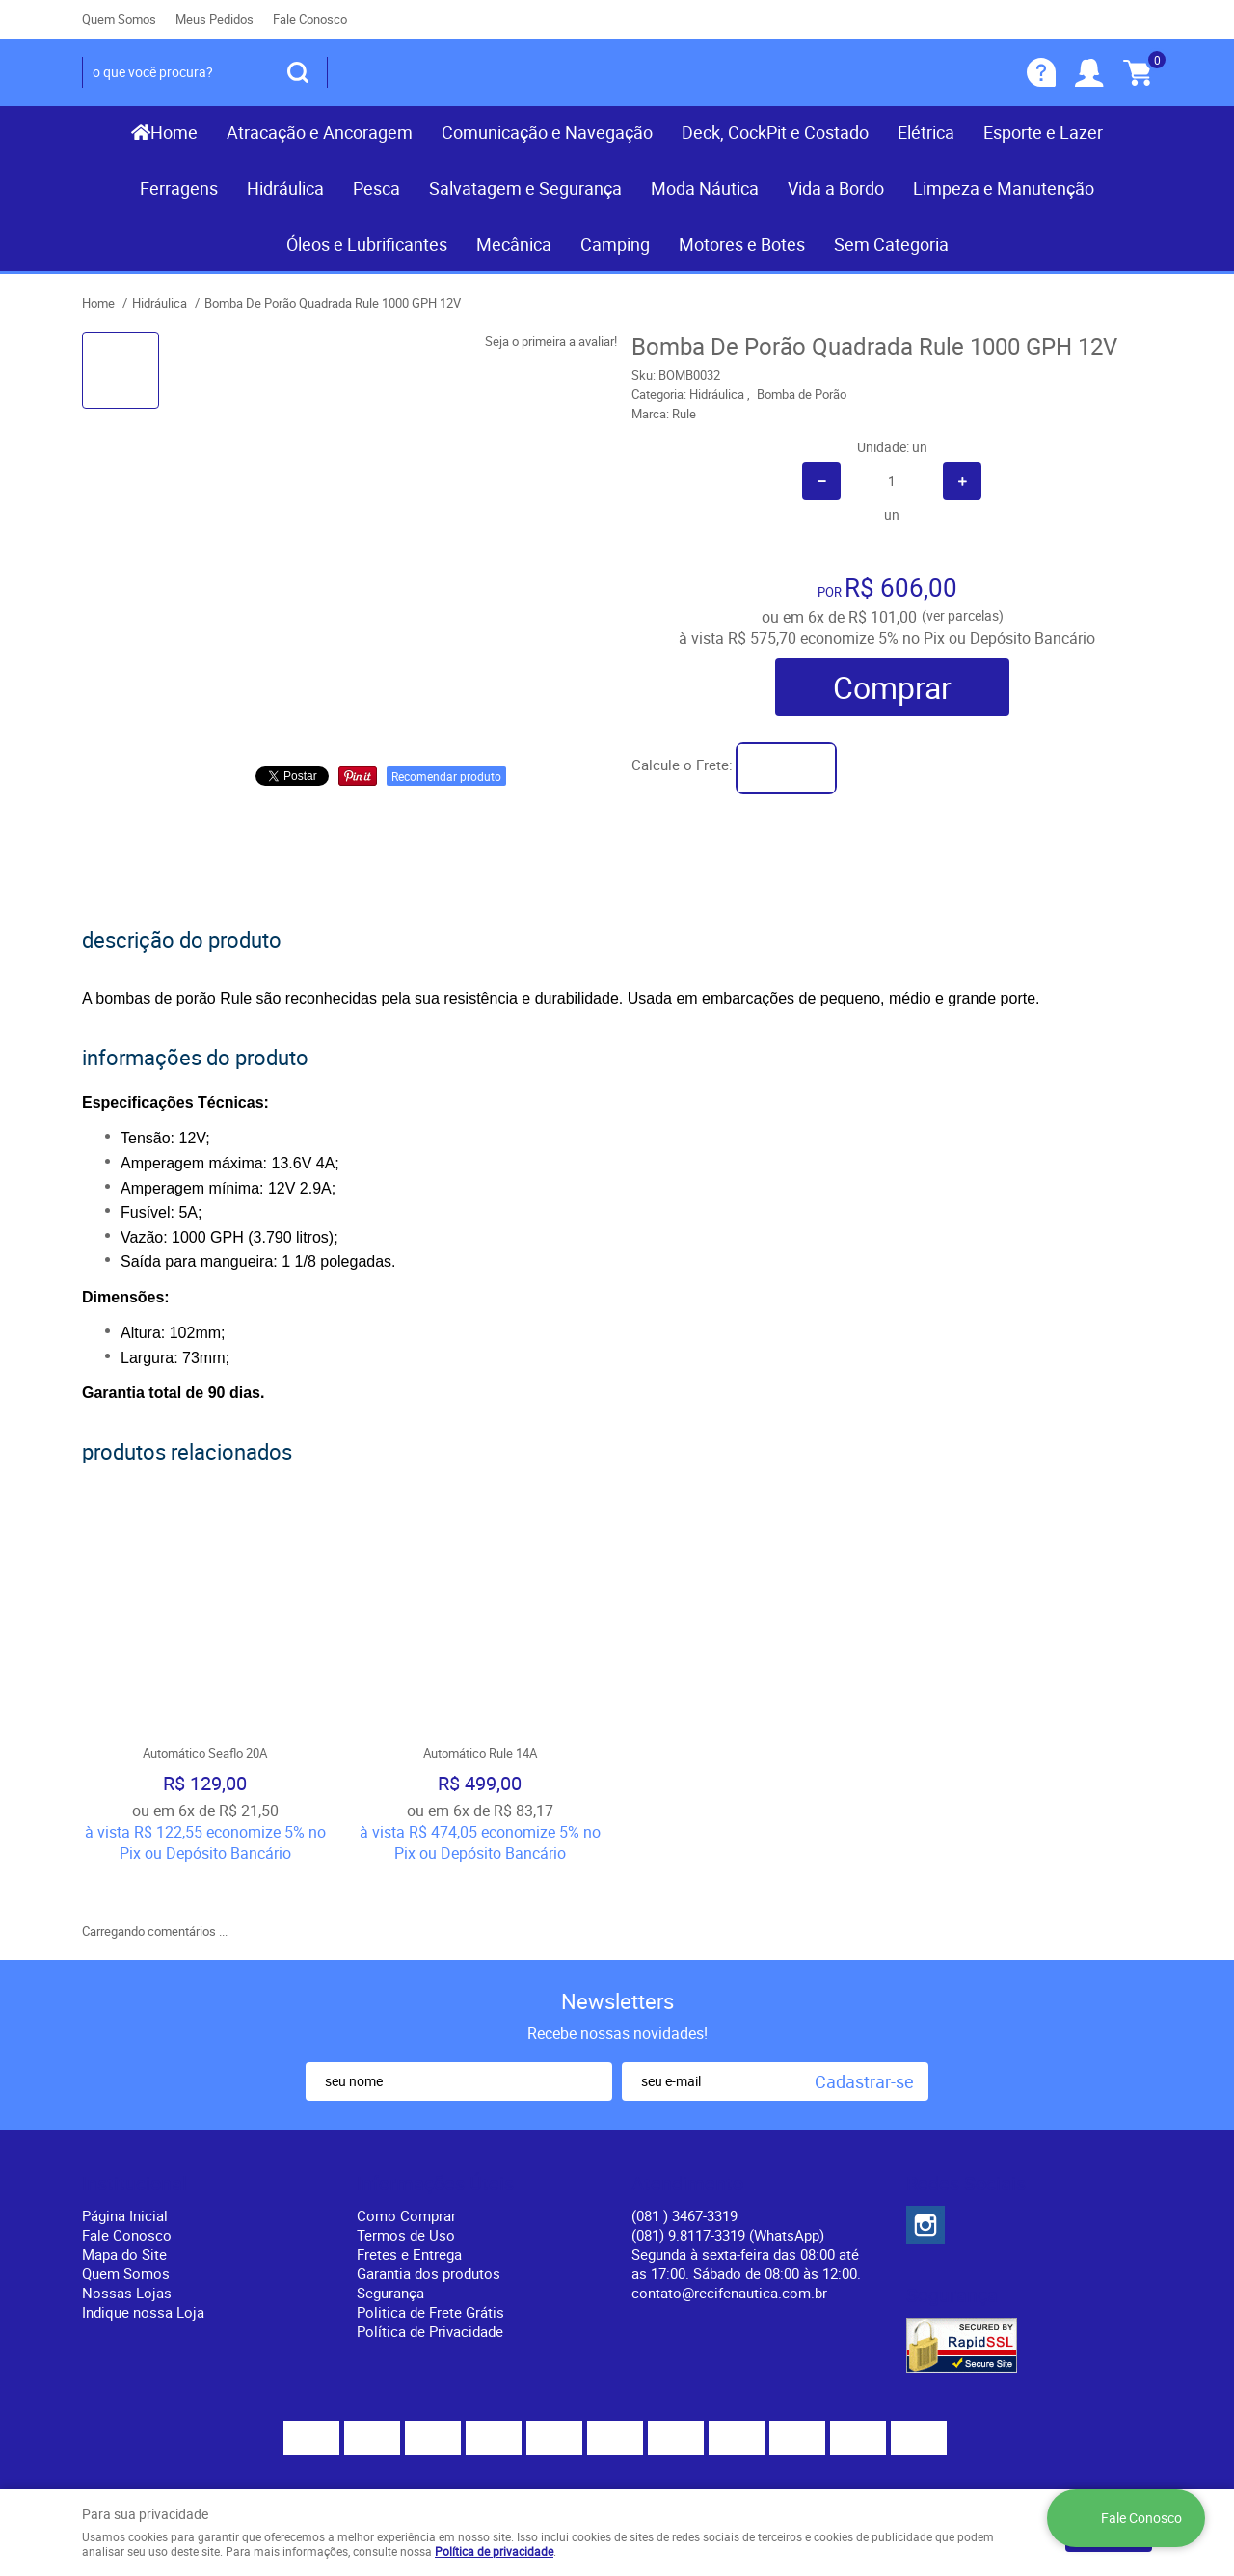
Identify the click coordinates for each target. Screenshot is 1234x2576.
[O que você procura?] (297, 72)
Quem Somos (119, 19)
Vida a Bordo (836, 188)
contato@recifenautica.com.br (729, 2234)
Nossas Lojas (127, 2234)
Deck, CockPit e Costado (775, 132)
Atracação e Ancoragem (320, 132)
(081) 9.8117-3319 (727, 2177)
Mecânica (513, 243)
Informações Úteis (435, 2125)
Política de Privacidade (430, 2273)
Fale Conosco (310, 19)
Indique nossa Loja (143, 2254)
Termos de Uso (406, 2177)
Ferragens (179, 188)
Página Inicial (125, 2157)
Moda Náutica (705, 188)
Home (174, 132)
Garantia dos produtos (428, 2215)
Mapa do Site (124, 2196)
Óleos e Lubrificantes (366, 243)
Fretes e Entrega (409, 2196)
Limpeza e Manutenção (1003, 188)
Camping (615, 243)
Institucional (134, 2125)
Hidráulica (285, 188)
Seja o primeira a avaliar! (551, 341)
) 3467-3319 (684, 2157)
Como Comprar (406, 2157)
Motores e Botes (742, 243)
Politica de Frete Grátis (430, 2254)
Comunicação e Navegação (547, 132)
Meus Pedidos (214, 19)
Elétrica (926, 132)
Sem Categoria (891, 243)
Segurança (390, 2234)
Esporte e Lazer (1043, 132)
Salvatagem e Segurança (525, 188)
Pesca (376, 188)
